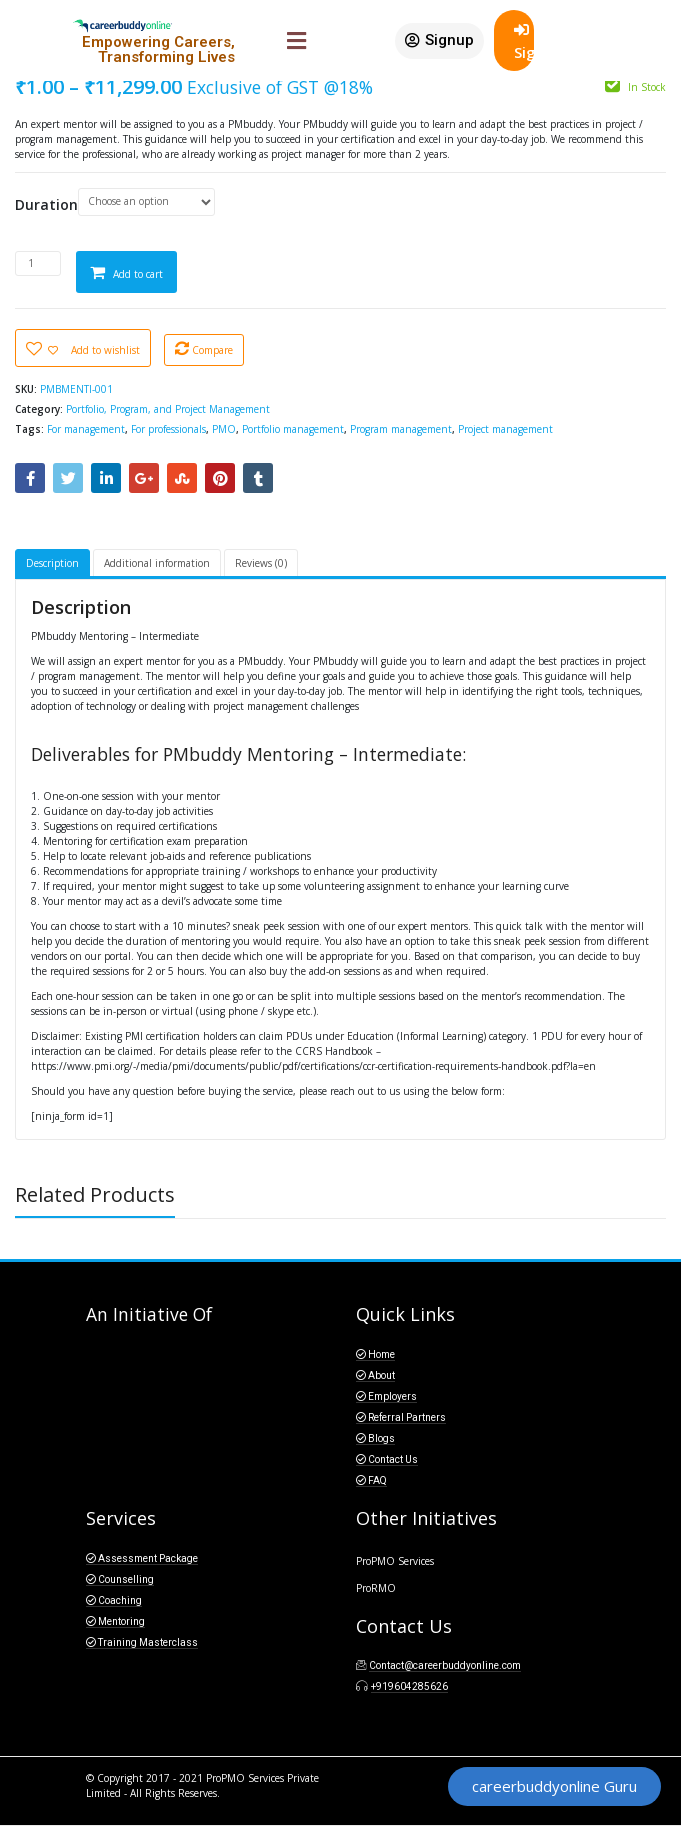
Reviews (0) (261, 563)
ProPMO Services (395, 1561)
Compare (212, 350)
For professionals (168, 429)
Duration (46, 205)
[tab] (52, 564)
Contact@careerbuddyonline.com (445, 1665)
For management (86, 429)
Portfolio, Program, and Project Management (168, 409)
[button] (439, 41)
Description (52, 563)
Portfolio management (293, 429)
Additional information (157, 563)
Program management (401, 429)
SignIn (524, 42)
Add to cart (138, 274)
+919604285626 (409, 1686)
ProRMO (376, 1588)
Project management (505, 429)
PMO (224, 429)
